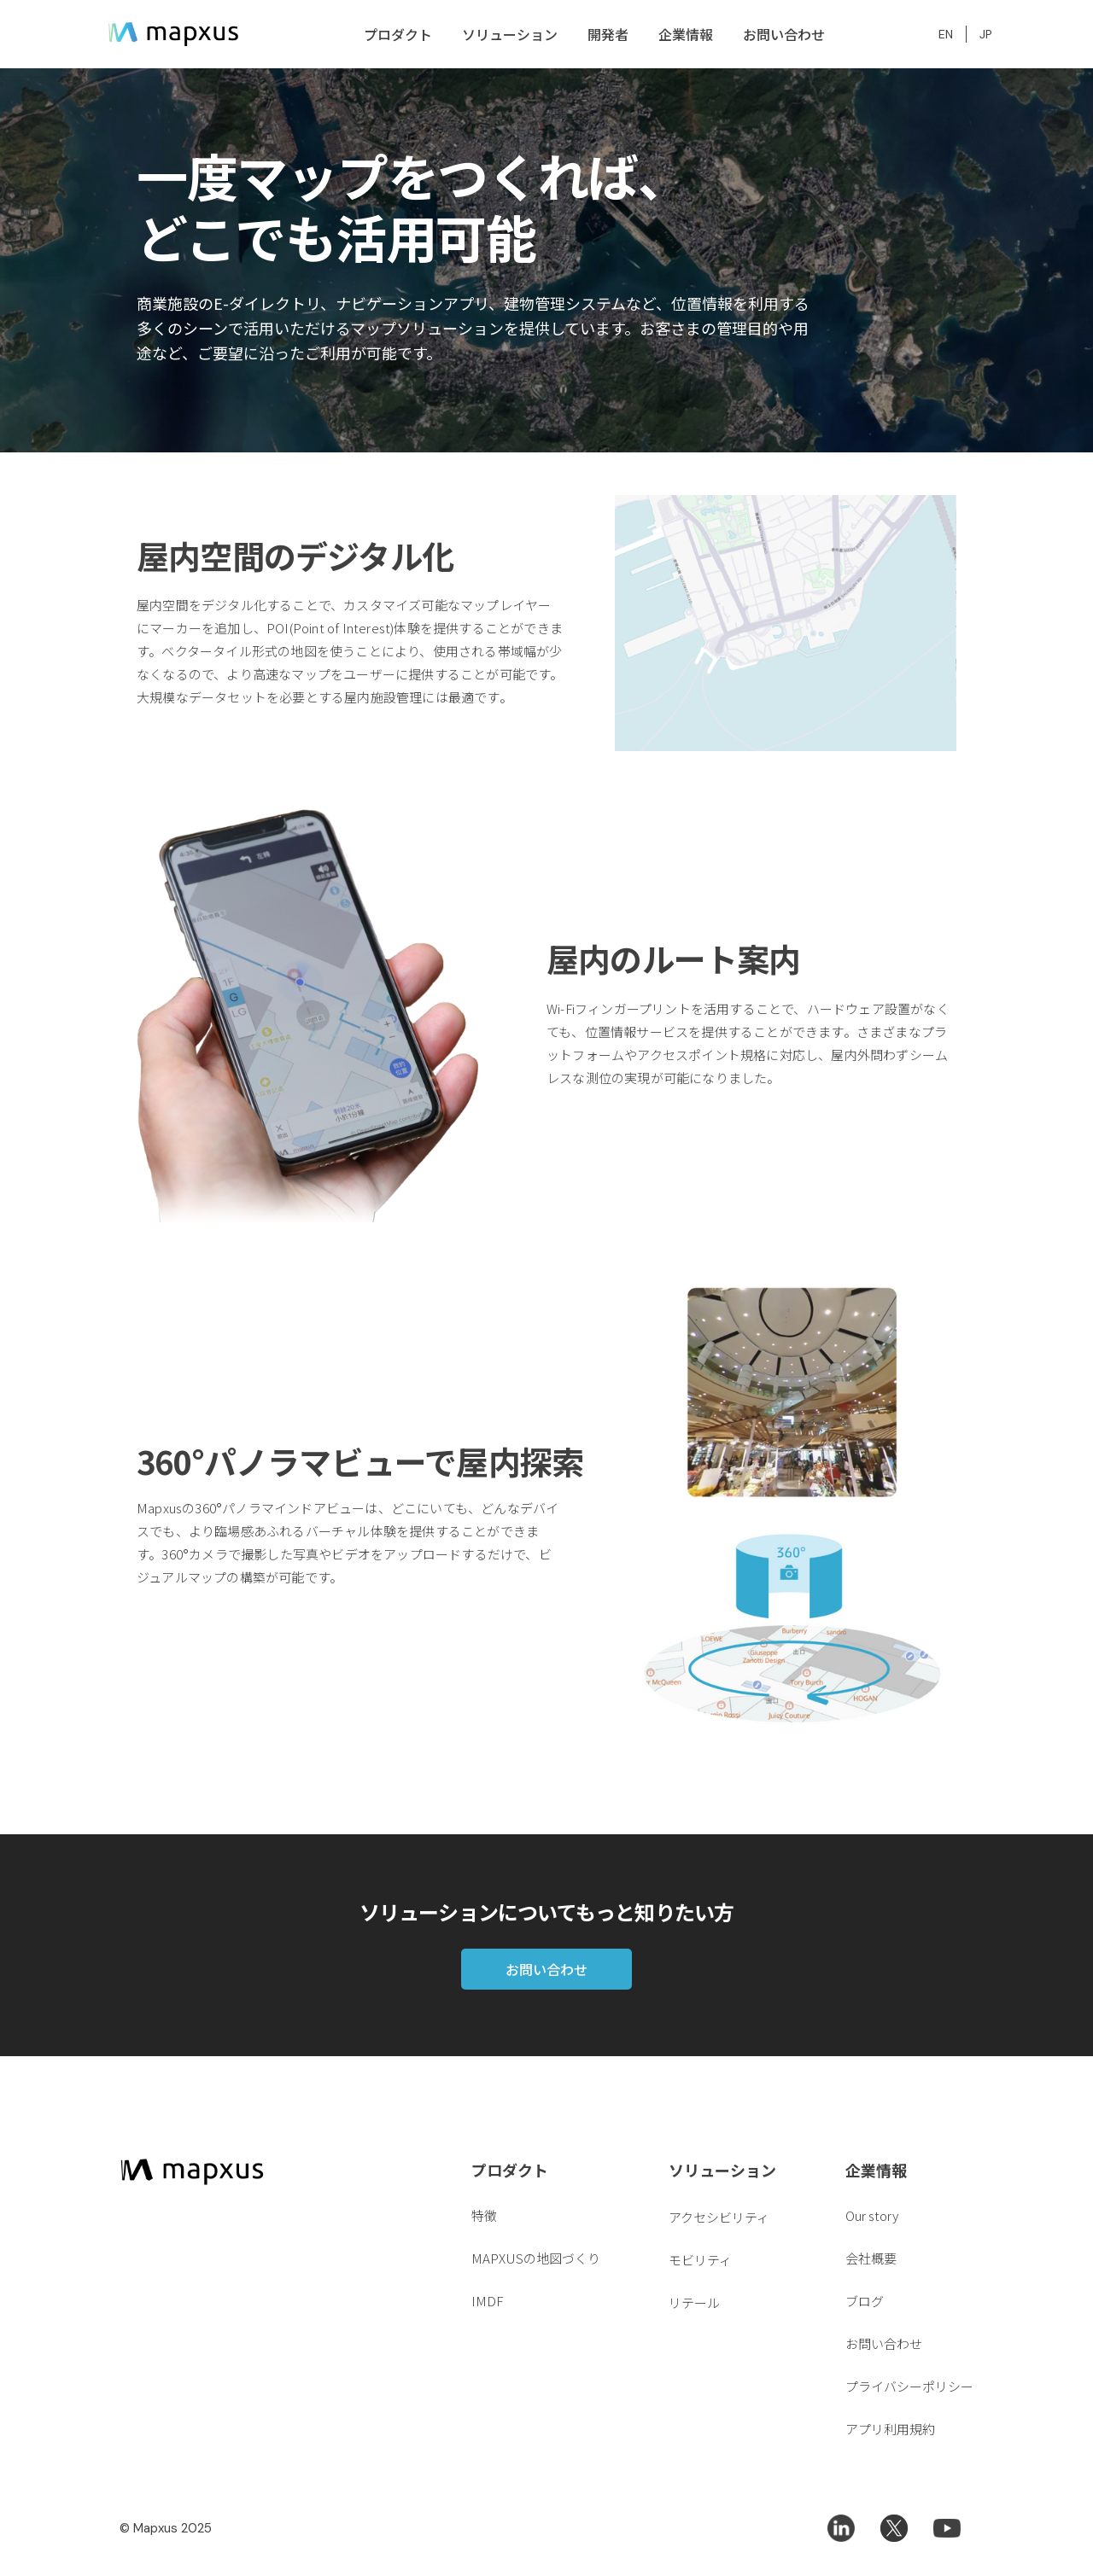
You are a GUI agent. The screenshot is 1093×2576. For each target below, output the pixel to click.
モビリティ (700, 2260)
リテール (694, 2302)
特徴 (484, 2215)
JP (985, 34)
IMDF (487, 2301)
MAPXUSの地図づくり (535, 2258)
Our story (871, 2215)
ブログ (864, 2301)
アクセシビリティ (719, 2217)
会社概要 (871, 2258)
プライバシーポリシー (909, 2386)
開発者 (607, 34)
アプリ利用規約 (890, 2429)
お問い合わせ (784, 34)
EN (945, 34)
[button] (396, 34)
